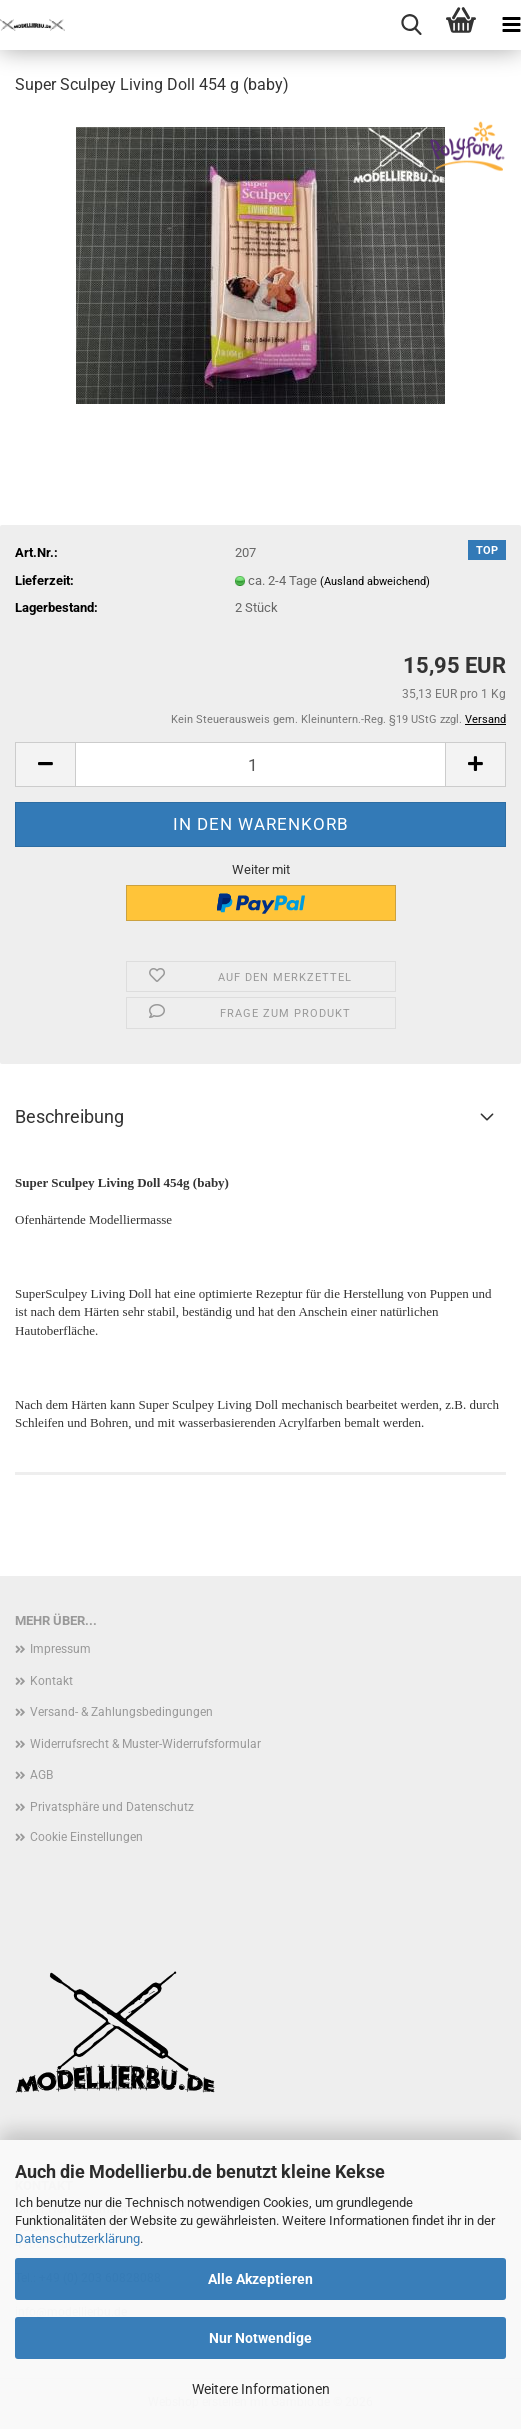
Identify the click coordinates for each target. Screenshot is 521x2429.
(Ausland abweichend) (375, 581)
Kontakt (51, 1681)
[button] (45, 764)
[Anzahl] (260, 764)
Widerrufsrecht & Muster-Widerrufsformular (145, 1744)
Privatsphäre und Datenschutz (112, 1807)
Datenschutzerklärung (77, 2238)
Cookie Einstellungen (86, 1837)
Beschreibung (69, 1116)
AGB (41, 1775)
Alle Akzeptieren (260, 2279)
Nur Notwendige (260, 2338)
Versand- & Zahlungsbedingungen (121, 1712)
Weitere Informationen (261, 2389)
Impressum (60, 1649)
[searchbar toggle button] (411, 25)
